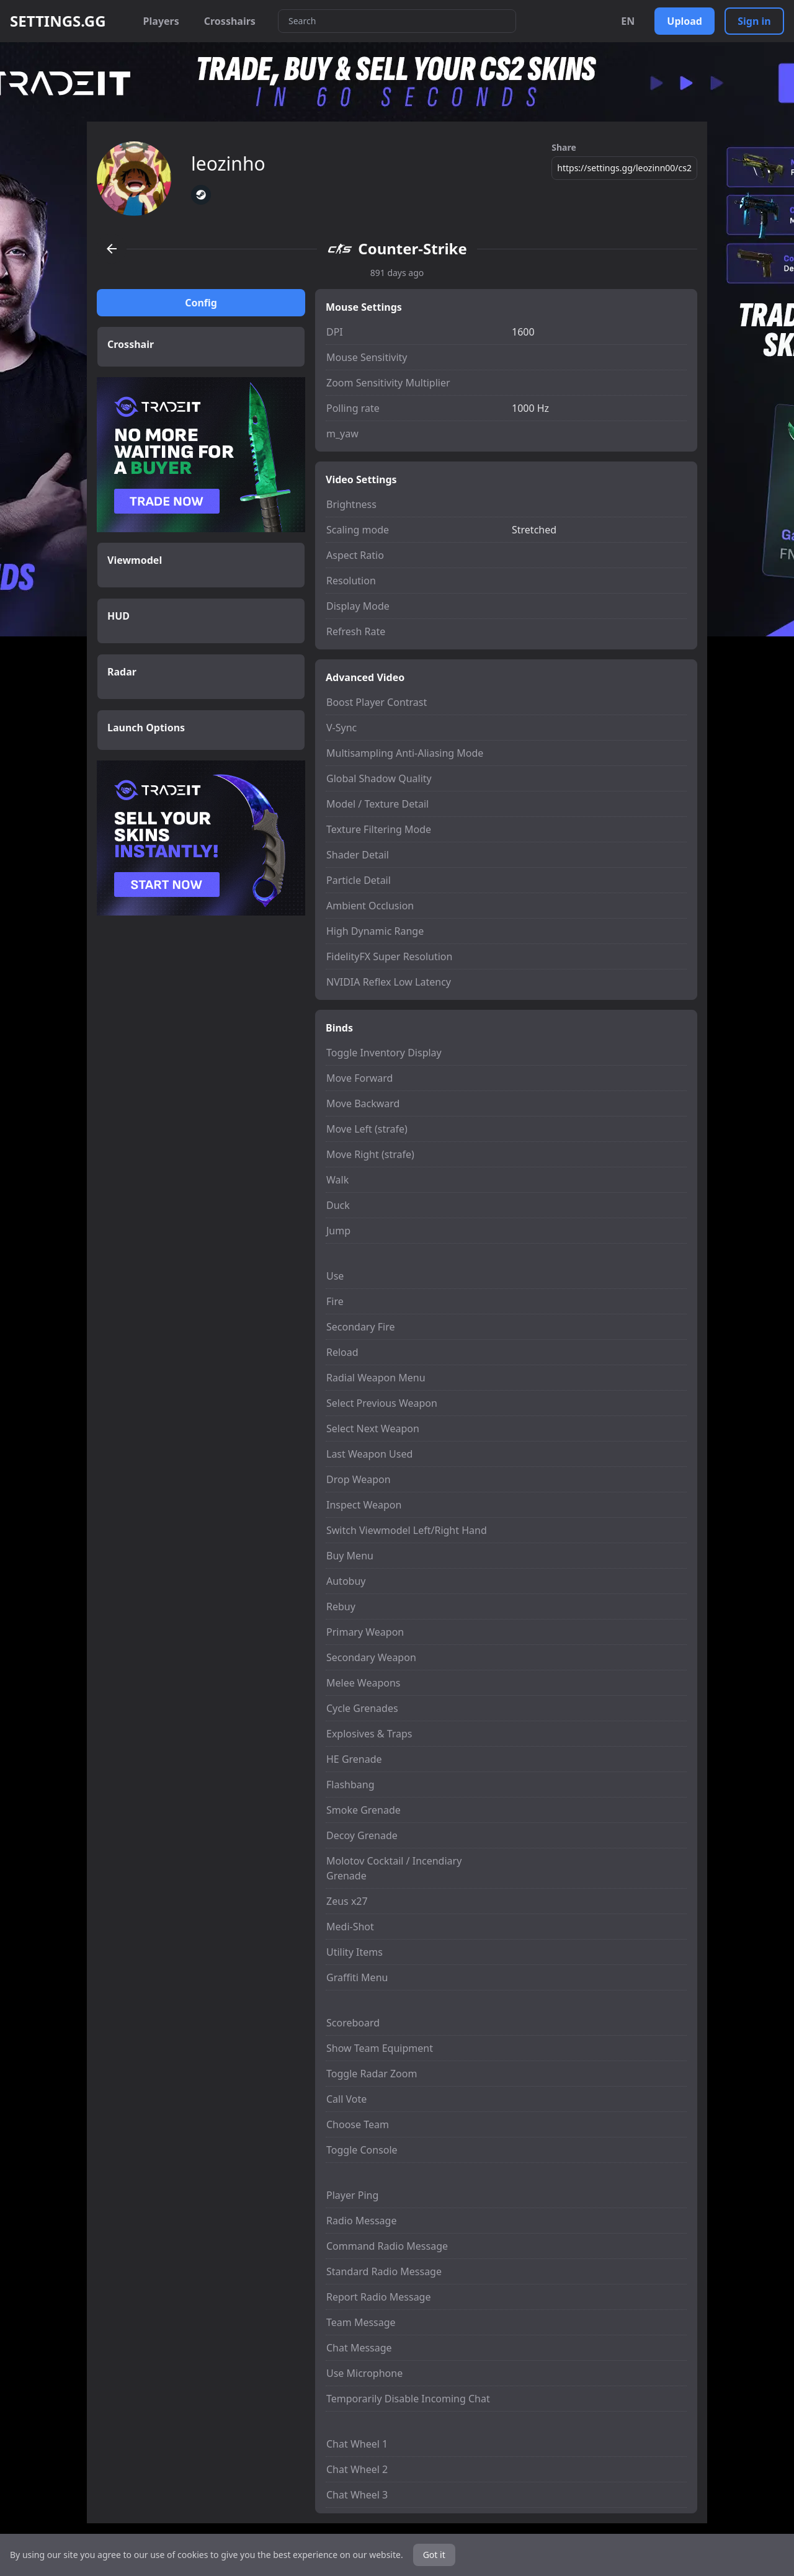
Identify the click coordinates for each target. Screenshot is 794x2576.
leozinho (228, 164)
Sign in (754, 21)
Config (201, 303)
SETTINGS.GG (58, 21)
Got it (434, 2554)
